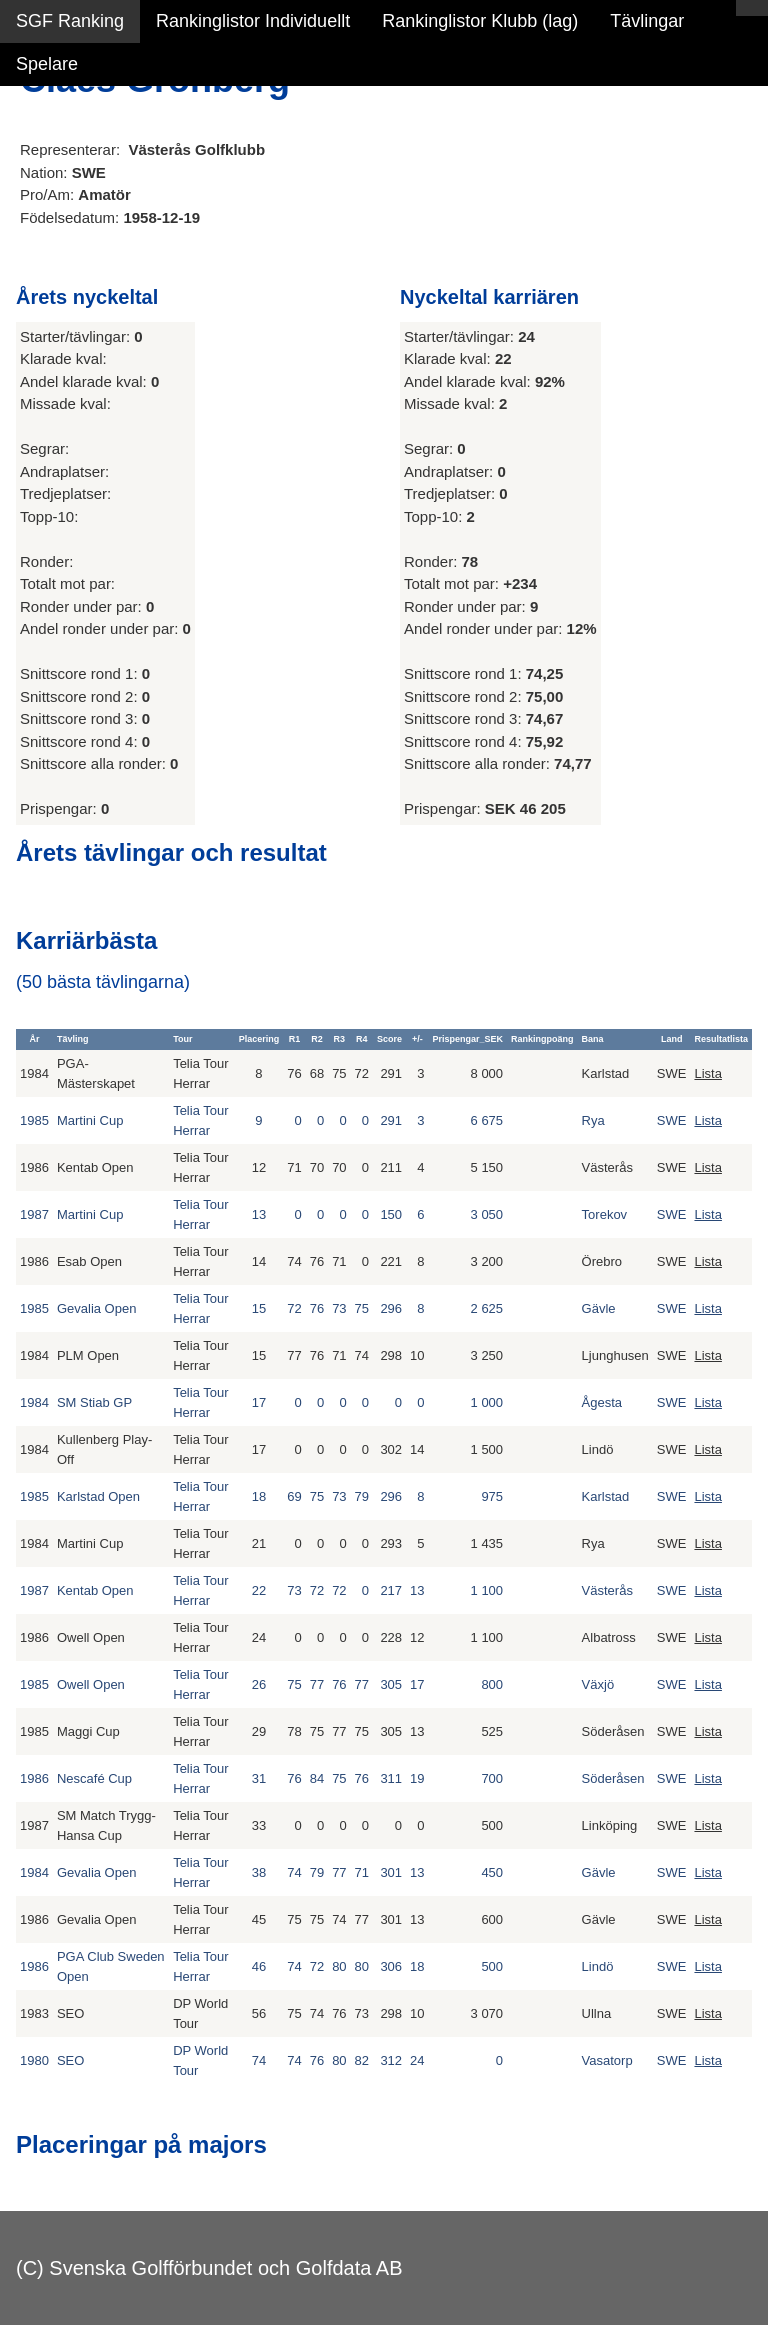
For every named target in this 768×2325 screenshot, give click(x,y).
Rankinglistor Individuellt (253, 21)
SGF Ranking (70, 21)
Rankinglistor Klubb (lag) (480, 21)
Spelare (47, 64)
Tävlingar (647, 21)
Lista (707, 1073)
